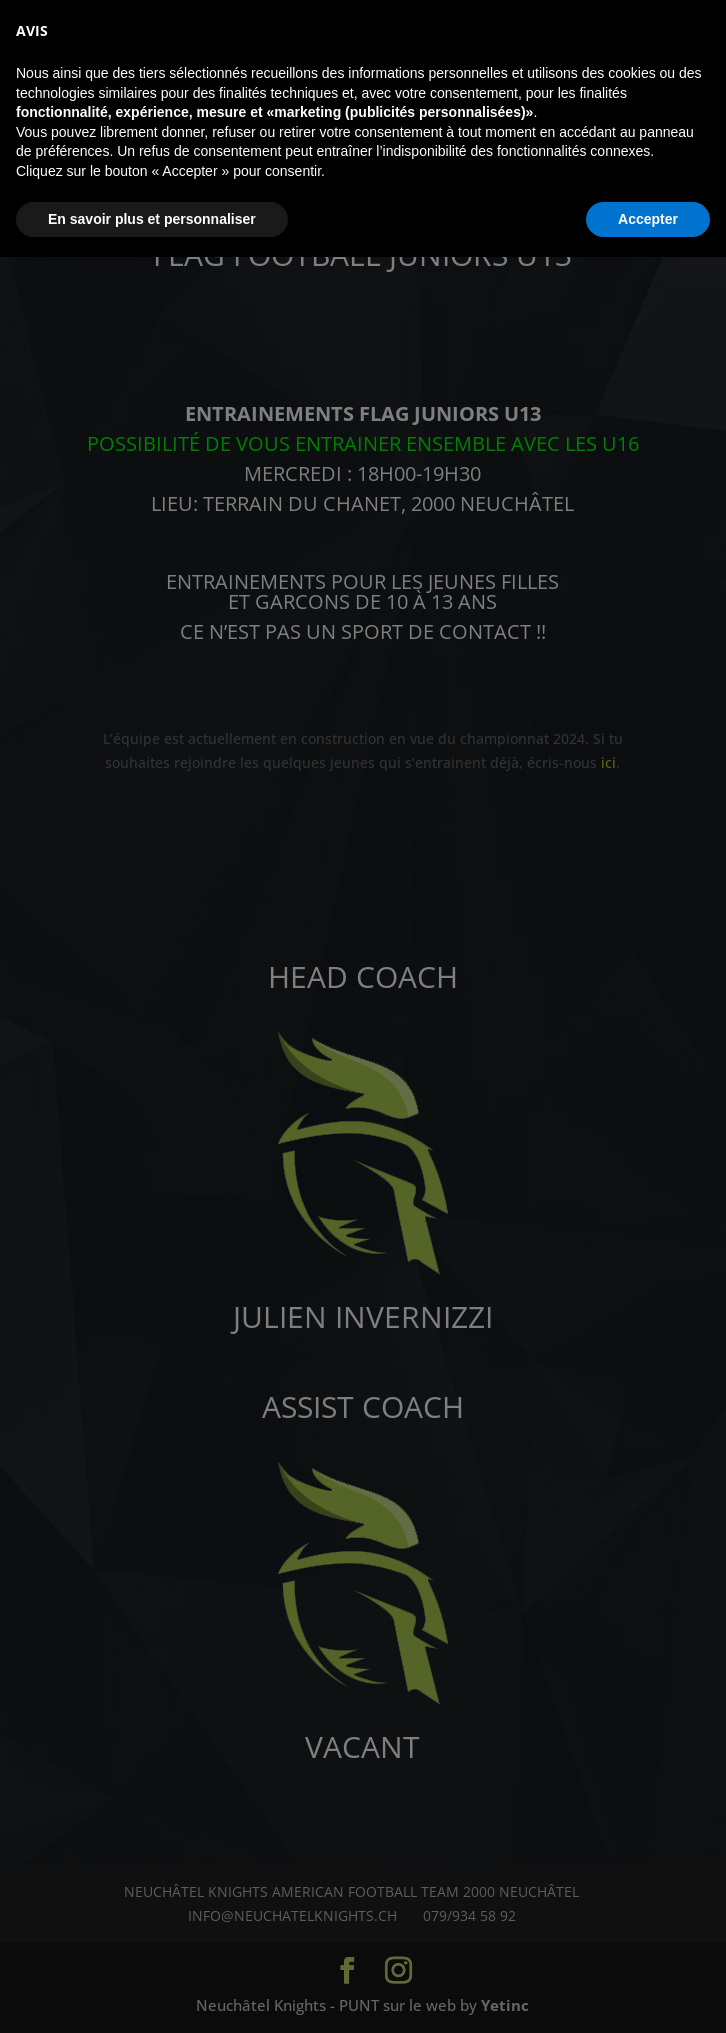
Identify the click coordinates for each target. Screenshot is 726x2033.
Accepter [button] (648, 1994)
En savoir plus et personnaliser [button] (152, 1994)
